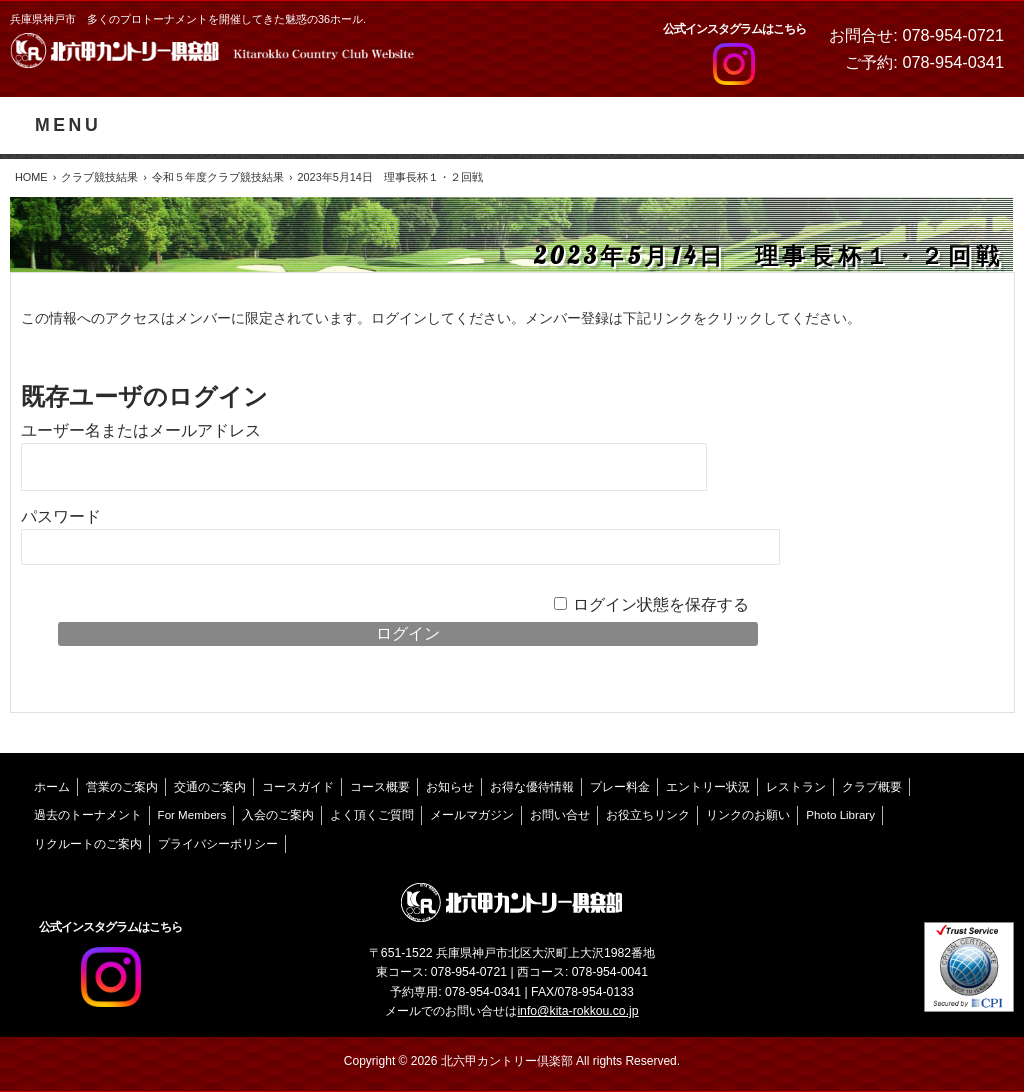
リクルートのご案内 (88, 844)
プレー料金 (620, 787)
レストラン (796, 787)
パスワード (61, 516)
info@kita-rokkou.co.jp (577, 1011)
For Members (192, 815)
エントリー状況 (708, 787)
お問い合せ (560, 815)
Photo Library (840, 815)
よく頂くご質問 (372, 815)
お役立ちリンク (648, 815)
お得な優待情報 (532, 787)
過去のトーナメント (88, 815)
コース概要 (380, 787)
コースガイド (298, 787)
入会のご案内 (278, 815)
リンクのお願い (748, 815)
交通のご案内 (210, 787)
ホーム (52, 787)
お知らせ (450, 787)
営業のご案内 (122, 787)
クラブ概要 (872, 787)
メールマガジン (472, 815)
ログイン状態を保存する (661, 604)
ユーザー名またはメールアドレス (141, 430)
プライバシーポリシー (218, 844)
